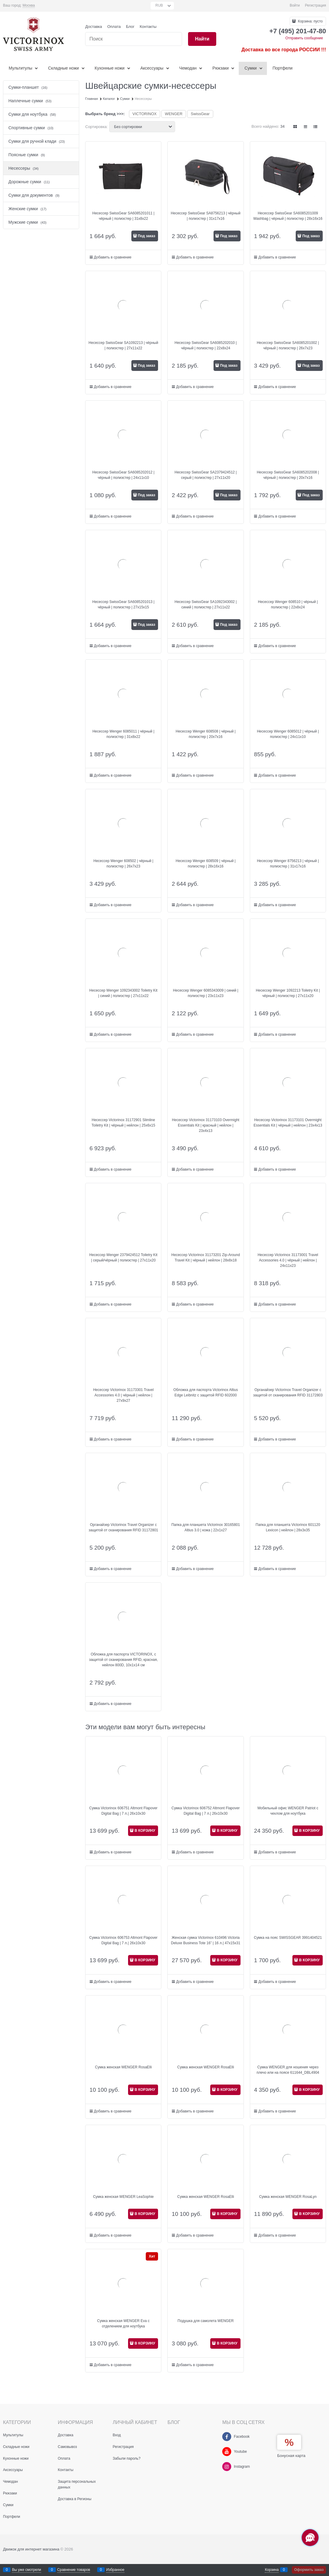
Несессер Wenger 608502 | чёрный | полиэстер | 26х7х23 (124, 863)
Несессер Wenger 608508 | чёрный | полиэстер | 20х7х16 (206, 734)
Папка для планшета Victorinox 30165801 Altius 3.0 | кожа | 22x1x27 (205, 1527)
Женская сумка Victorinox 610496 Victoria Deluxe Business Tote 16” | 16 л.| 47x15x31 (205, 1940)
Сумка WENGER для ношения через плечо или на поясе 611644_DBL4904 (287, 2070)
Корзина (272, 2569)
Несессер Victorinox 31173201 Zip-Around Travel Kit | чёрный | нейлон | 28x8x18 (205, 1257)
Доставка (93, 26)
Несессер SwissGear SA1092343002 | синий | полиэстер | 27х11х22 (206, 604)
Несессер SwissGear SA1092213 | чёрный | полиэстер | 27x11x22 (123, 345)
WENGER (174, 114)
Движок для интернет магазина (31, 2549)
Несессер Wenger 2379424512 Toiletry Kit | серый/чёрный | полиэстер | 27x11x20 (123, 1257)
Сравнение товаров (73, 2569)
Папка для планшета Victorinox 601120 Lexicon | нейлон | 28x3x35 (288, 1527)
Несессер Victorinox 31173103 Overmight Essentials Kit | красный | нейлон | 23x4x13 (205, 1125)
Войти (295, 5)
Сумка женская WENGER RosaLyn (288, 2197)
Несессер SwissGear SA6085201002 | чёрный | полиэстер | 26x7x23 (288, 345)
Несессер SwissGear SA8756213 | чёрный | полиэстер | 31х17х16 (206, 216)
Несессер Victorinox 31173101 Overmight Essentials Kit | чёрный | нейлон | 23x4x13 (287, 1122)
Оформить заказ (309, 2570)
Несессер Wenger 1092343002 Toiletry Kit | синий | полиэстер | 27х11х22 (123, 993)
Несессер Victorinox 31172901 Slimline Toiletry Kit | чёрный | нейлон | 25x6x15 (123, 1122)
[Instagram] (226, 2466)
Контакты (148, 26)
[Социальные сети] (310, 2537)
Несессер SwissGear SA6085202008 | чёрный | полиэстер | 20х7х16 (288, 475)
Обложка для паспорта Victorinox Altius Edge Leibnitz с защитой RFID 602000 (205, 1392)
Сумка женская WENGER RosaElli (123, 2067)
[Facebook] (226, 2436)
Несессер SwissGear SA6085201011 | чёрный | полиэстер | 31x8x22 (123, 216)
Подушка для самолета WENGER (206, 2321)
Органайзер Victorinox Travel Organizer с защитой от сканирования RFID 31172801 (123, 1527)
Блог (130, 26)
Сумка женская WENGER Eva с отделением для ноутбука (123, 2323)
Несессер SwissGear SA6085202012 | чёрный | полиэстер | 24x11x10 (123, 475)
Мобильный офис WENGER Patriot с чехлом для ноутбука (287, 1811)
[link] (28, 5)
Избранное (115, 2569)
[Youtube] (226, 2451)
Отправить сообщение (304, 38)
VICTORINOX (145, 114)
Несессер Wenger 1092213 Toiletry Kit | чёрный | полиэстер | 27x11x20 (288, 993)
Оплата (114, 26)
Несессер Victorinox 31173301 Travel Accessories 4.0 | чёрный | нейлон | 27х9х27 (123, 1395)
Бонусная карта (291, 2455)
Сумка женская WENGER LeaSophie (123, 2197)
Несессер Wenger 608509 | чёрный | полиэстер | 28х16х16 (206, 863)
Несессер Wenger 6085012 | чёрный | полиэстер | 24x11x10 (288, 734)
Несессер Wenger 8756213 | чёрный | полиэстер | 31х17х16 (288, 863)
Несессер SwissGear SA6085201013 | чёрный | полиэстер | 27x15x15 (123, 604)
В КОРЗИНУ (145, 1830)
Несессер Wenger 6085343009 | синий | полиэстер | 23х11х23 (205, 993)
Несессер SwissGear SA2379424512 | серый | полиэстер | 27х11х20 (206, 475)
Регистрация (315, 5)
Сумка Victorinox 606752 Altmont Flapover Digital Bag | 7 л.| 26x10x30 (206, 1811)
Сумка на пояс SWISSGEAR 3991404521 (288, 1938)
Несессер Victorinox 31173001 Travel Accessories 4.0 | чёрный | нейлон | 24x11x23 (288, 1260)
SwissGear (200, 114)
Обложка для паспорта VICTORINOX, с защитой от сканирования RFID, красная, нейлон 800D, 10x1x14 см (123, 1659)
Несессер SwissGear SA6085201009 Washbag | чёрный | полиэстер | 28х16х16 (288, 216)
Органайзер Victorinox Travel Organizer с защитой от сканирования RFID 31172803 (288, 1392)
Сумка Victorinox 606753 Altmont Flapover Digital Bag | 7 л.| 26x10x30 (123, 1940)
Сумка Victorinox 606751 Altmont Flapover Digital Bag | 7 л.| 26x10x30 (123, 1811)
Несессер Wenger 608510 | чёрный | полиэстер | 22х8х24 (288, 604)
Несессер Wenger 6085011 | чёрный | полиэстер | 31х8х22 (123, 734)
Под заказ (146, 236)
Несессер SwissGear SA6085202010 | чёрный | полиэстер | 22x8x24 (206, 345)
